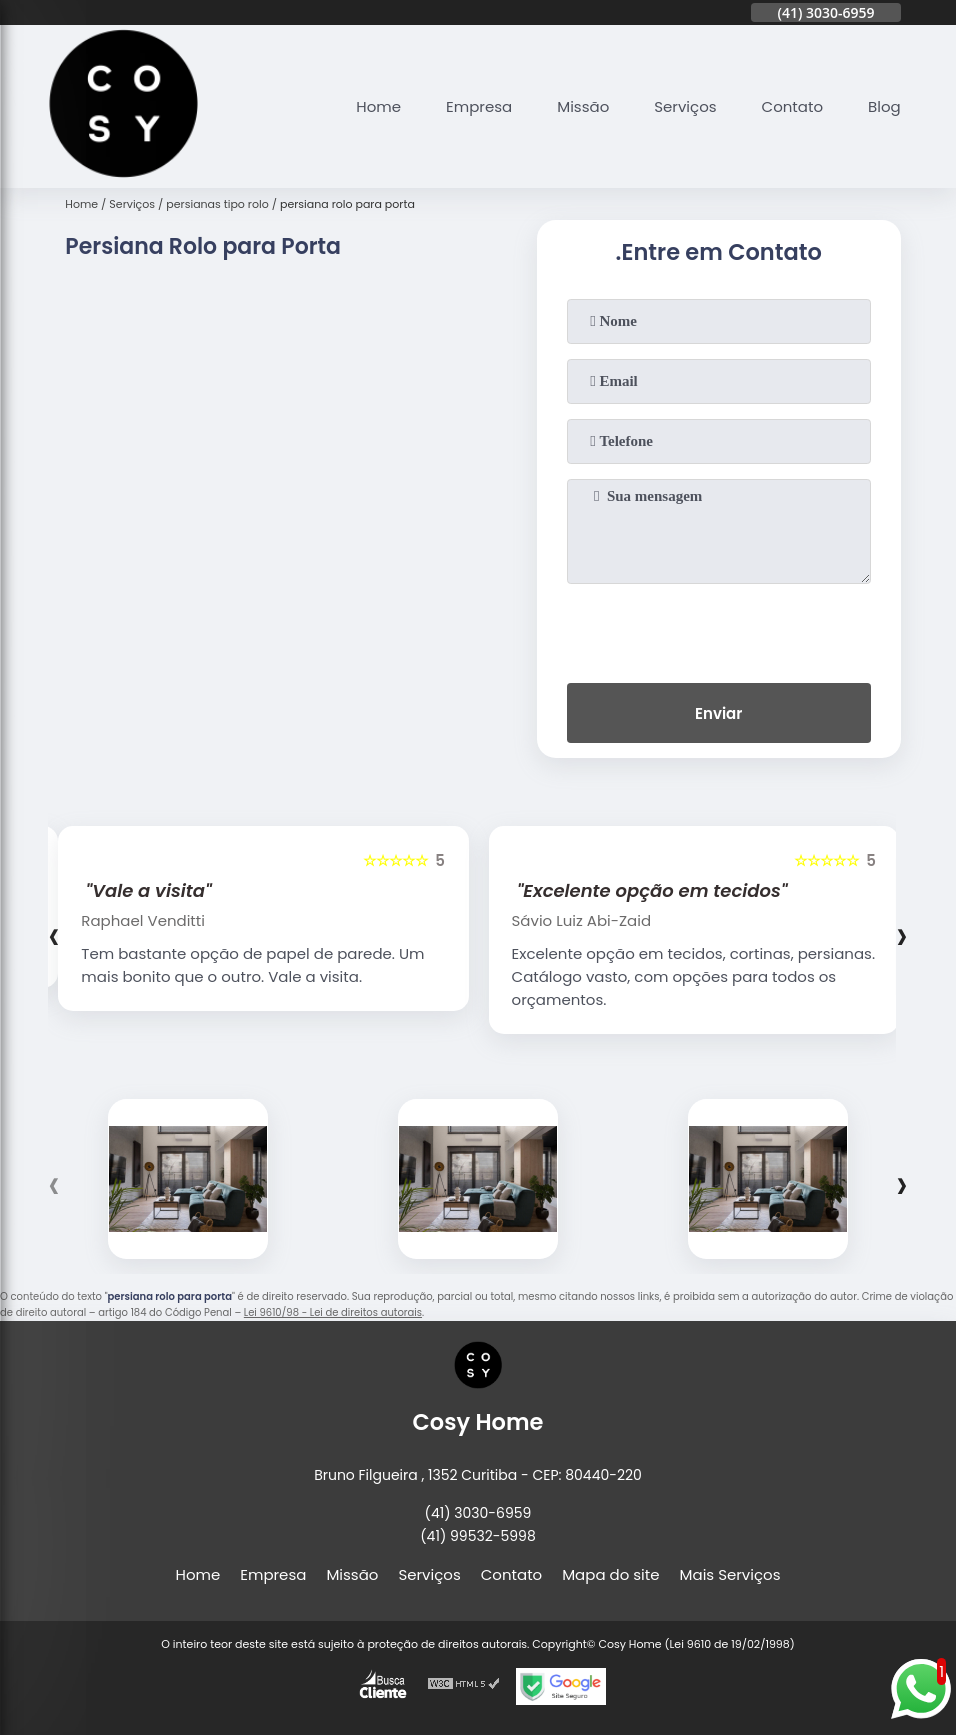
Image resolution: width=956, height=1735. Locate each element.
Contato (792, 106)
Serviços (685, 106)
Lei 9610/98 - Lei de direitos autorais (333, 1312)
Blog (884, 106)
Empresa (479, 106)
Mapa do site (610, 1574)
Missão (583, 106)
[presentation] (719, 629)
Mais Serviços (730, 1574)
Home (378, 106)
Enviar (718, 713)
